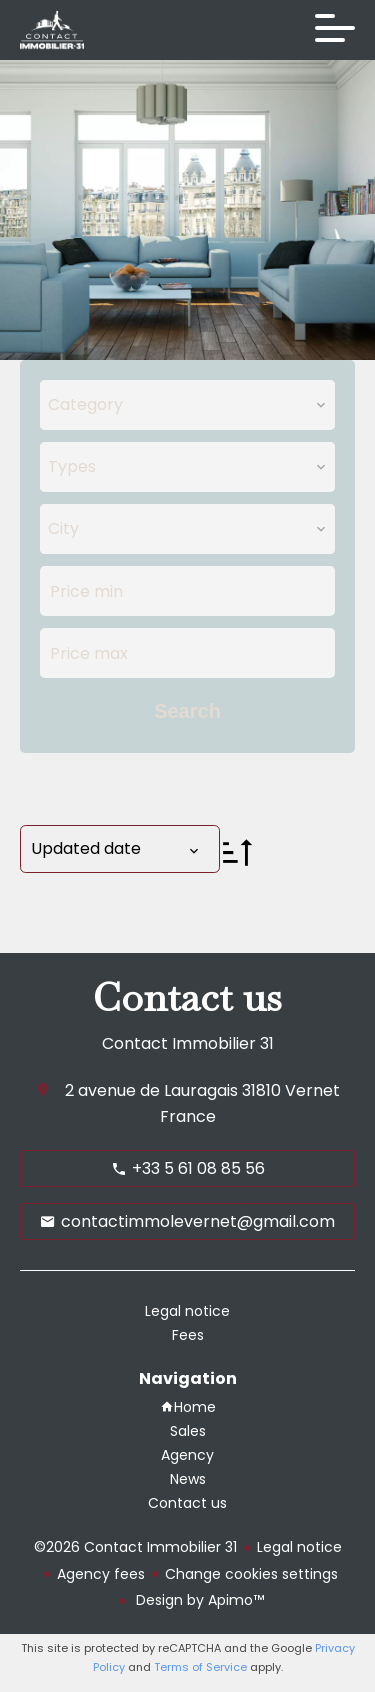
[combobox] (187, 405)
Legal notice (299, 1547)
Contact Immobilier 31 (188, 1043)
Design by (198, 1600)
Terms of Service (200, 1667)
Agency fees (101, 1574)
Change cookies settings (251, 1574)
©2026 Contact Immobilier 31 (135, 1547)
